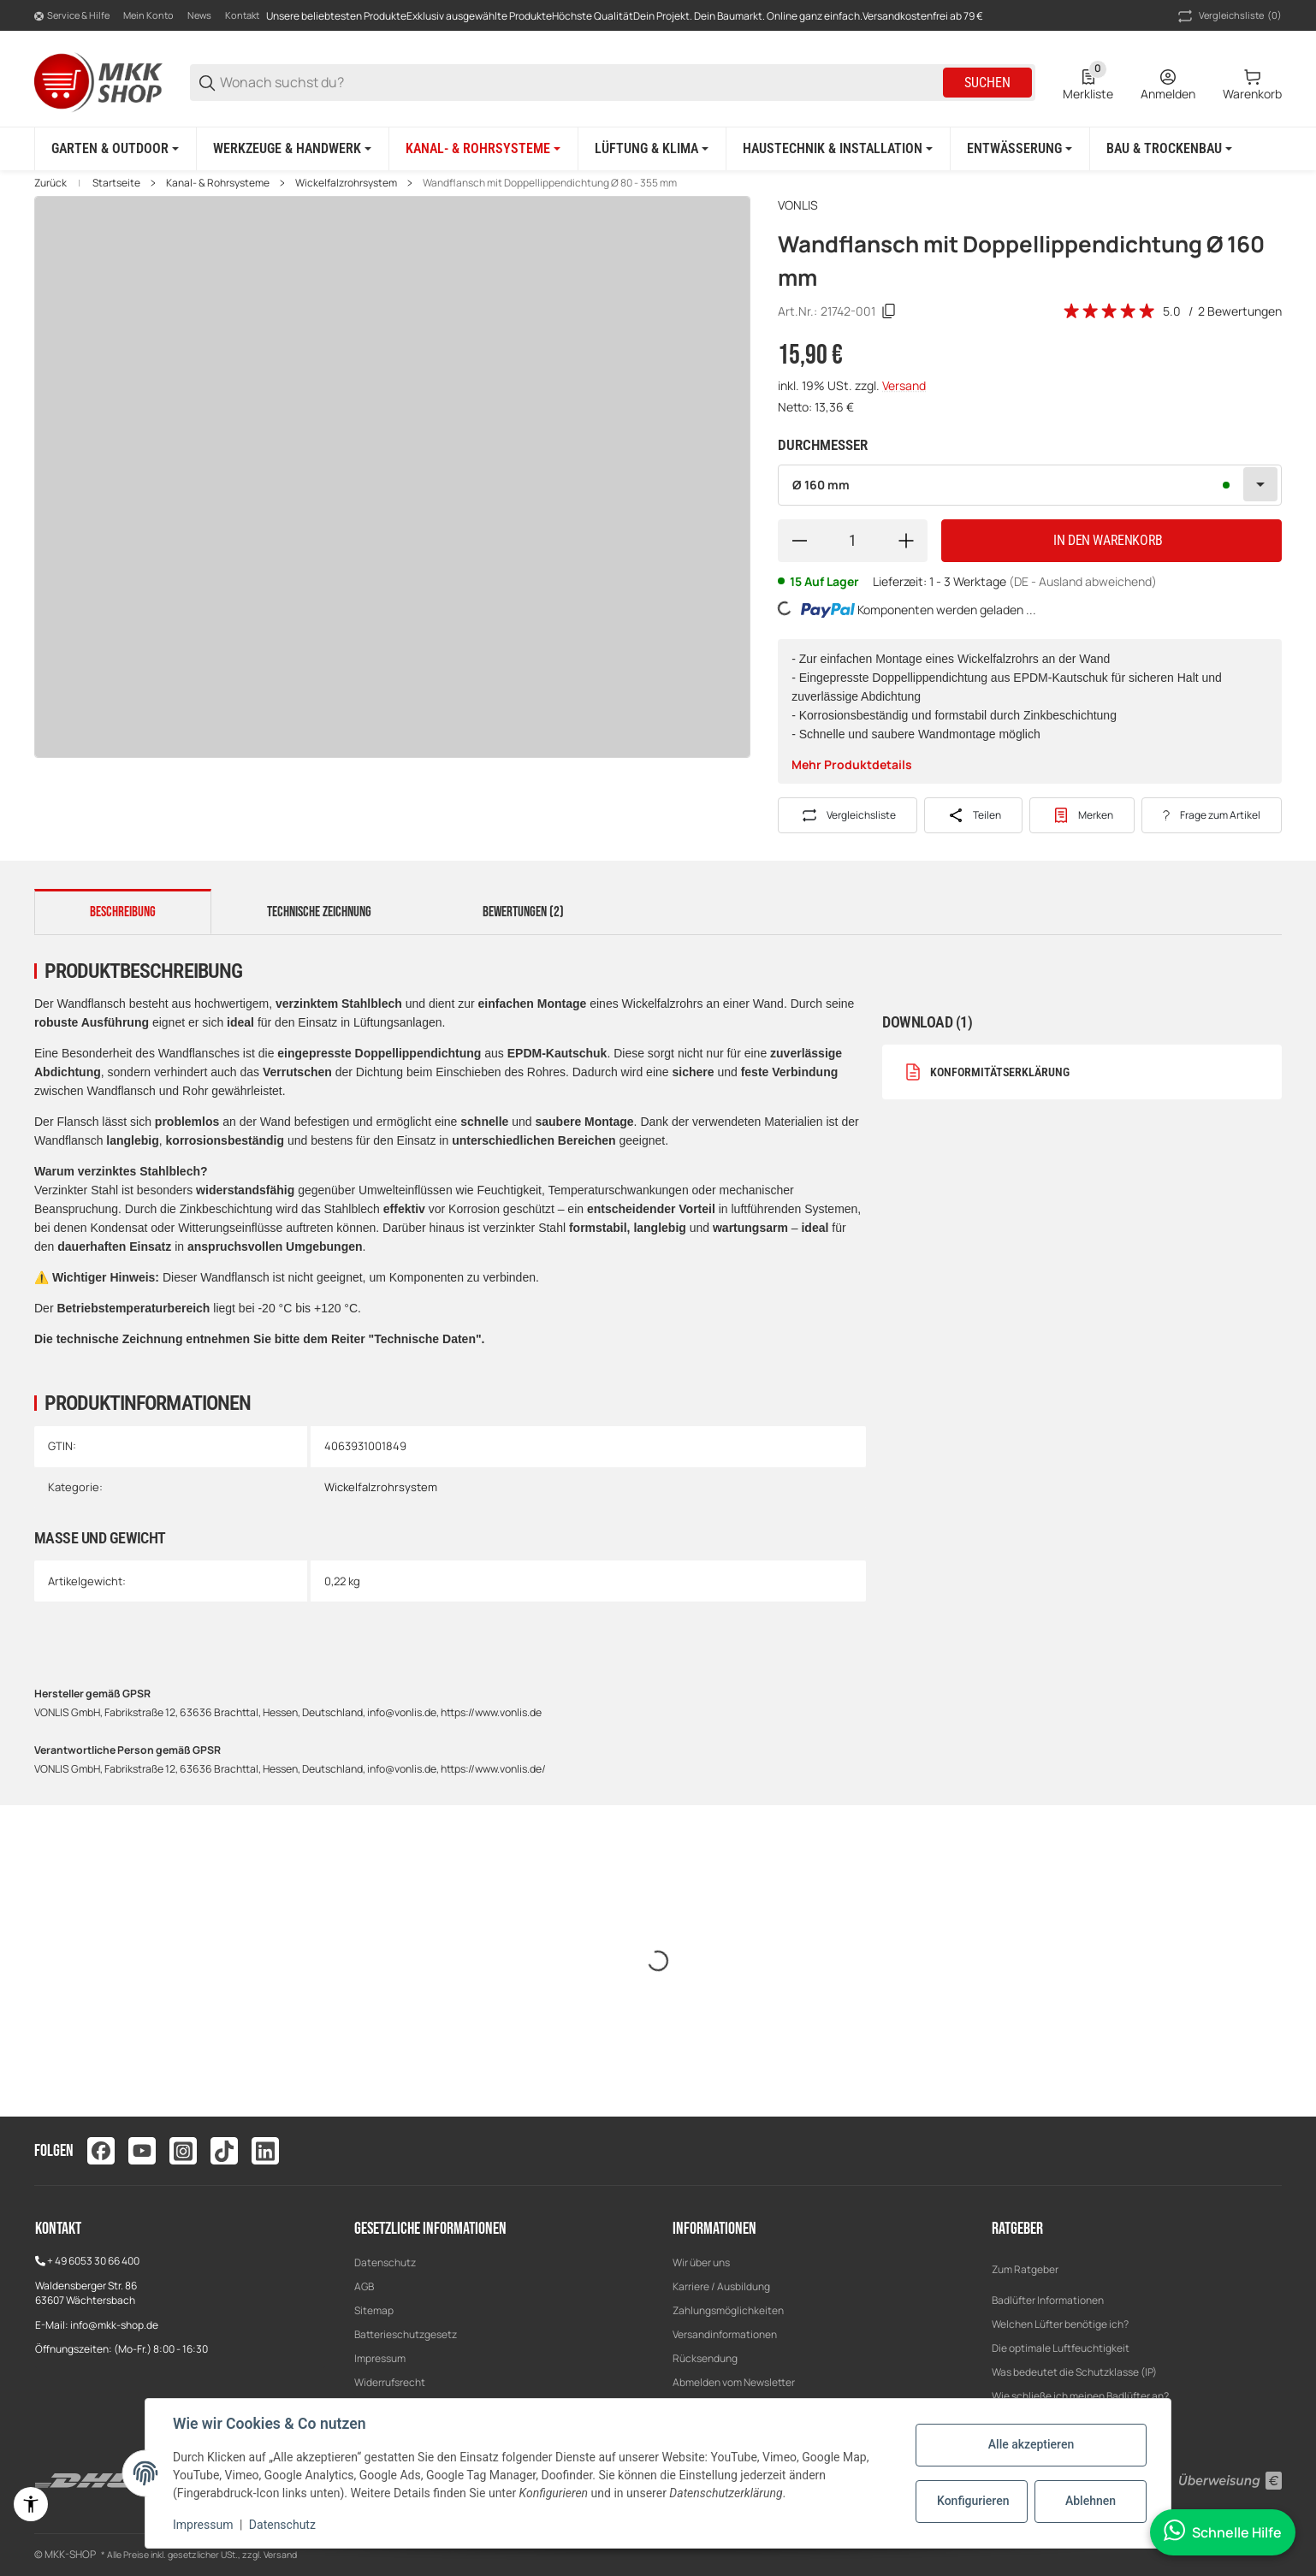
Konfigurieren (973, 2501)
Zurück (50, 183)
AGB (364, 2286)
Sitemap (374, 2310)
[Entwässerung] (1019, 148)
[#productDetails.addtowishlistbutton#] (1082, 815)
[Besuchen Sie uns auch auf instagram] (183, 2150)
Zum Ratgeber (1025, 2269)
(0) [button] (1228, 16)
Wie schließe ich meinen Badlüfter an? (1080, 2396)
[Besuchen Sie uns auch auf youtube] (142, 2150)
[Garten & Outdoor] (115, 148)
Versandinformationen (725, 2334)
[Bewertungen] (1110, 311)
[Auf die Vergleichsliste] (847, 815)
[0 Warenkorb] (1252, 83)
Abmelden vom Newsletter (734, 2382)
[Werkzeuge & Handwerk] (292, 148)
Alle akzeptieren (1031, 2444)
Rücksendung (705, 2358)
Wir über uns (701, 2262)
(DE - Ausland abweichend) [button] (1083, 581)
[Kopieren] (889, 311)
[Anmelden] (1168, 83)
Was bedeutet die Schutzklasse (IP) (1074, 2372)
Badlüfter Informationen (1048, 2300)
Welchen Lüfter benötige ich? (1060, 2324)
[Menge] (852, 540)
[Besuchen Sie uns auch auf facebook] (101, 2150)
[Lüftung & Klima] (652, 148)
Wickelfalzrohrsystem (346, 183)
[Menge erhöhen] (906, 540)
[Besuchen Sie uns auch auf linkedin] (265, 2150)
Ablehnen (1090, 2501)
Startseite (116, 183)
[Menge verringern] (799, 540)
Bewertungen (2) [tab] (523, 912)
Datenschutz (385, 2262)
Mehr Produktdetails (851, 764)
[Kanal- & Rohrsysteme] (483, 148)
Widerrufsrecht (389, 2382)
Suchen (987, 82)
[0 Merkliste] (1088, 83)
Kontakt (242, 15)
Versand (904, 385)
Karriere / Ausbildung (721, 2286)
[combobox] (1030, 485)
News (199, 15)
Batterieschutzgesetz (405, 2334)
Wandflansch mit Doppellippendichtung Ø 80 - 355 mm (550, 183)
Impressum (380, 2358)
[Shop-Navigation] (72, 16)
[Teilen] (973, 815)
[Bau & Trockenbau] (1169, 148)
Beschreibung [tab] (123, 912)
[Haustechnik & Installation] (838, 148)
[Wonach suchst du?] (580, 83)
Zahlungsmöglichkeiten (728, 2310)
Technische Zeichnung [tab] (319, 912)
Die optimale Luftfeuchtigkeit (1060, 2348)
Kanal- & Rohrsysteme (218, 183)
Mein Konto (148, 15)
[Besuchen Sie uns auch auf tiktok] (224, 2150)
